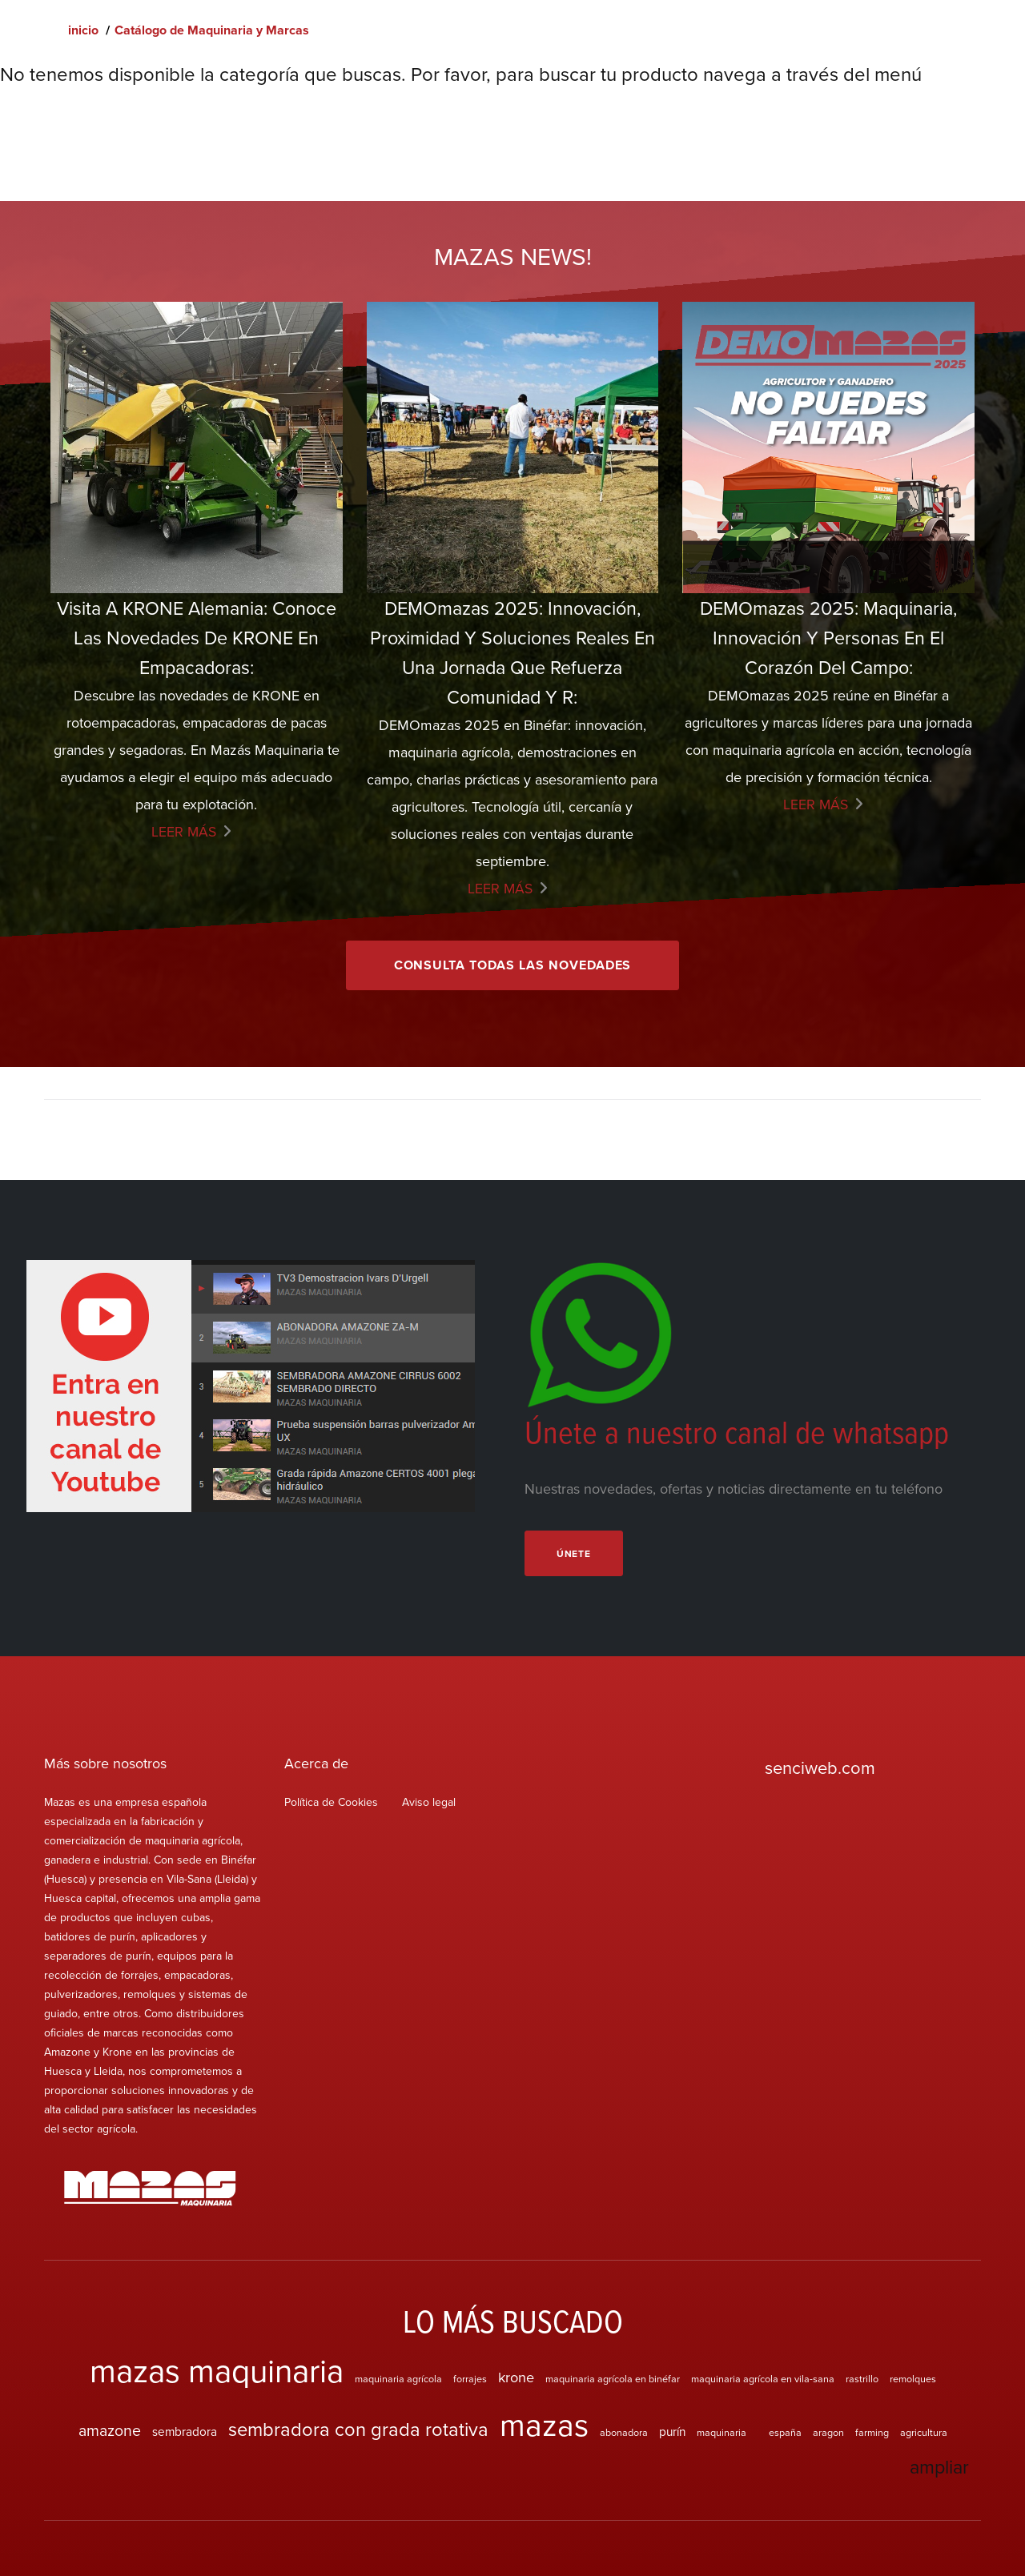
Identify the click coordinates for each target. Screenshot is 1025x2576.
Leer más (184, 832)
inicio (83, 30)
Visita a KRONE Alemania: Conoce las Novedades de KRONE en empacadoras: (196, 638)
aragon (828, 2433)
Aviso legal (429, 1804)
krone (516, 2378)
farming (872, 2433)
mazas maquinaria (217, 2371)
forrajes (470, 2380)
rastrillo (862, 2380)
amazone (109, 2431)
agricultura (923, 2433)
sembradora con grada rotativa (358, 2430)
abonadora (624, 2433)
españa (785, 2433)
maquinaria (721, 2433)
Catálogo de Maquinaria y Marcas (212, 30)
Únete (574, 1555)
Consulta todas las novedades (513, 966)
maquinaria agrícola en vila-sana (762, 2380)
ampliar (938, 2468)
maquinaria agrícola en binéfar (612, 2380)
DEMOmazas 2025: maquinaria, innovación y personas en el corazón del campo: (829, 638)
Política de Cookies (331, 1804)
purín (672, 2433)
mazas (544, 2426)
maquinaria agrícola (398, 2380)
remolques (913, 2380)
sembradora (184, 2433)
